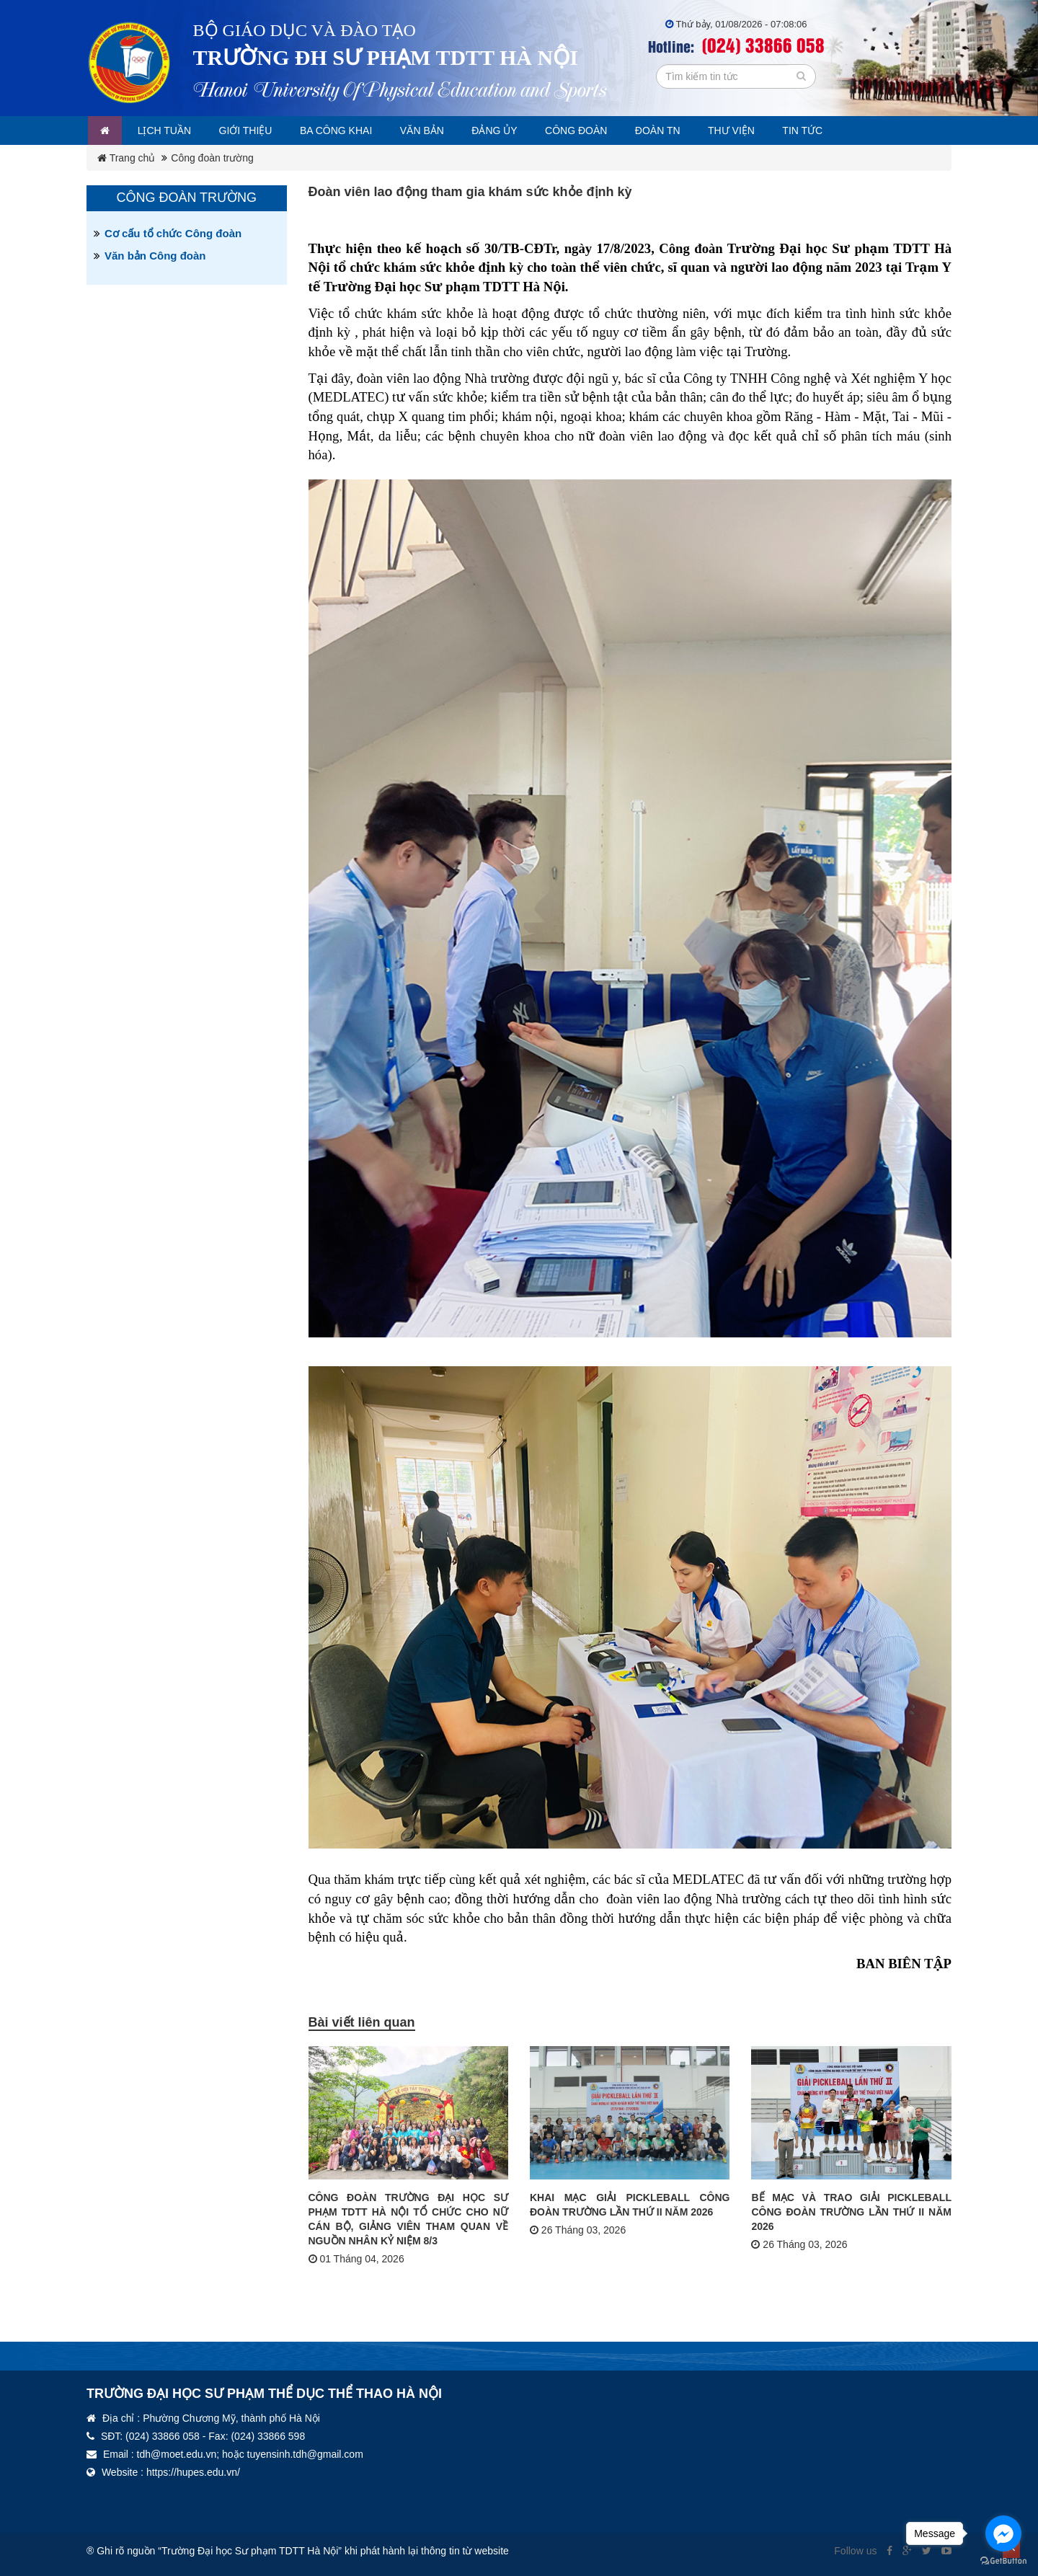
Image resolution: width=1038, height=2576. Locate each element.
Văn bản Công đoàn (155, 255)
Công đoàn (606, 130)
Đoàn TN (693, 130)
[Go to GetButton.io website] (1003, 2561)
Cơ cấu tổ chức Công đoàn (173, 233)
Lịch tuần (170, 130)
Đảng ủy (521, 130)
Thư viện (771, 130)
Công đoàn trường (212, 158)
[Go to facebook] (1003, 2533)
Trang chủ (126, 158)
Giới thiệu (256, 130)
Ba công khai (352, 130)
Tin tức (846, 130)
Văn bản (443, 130)
